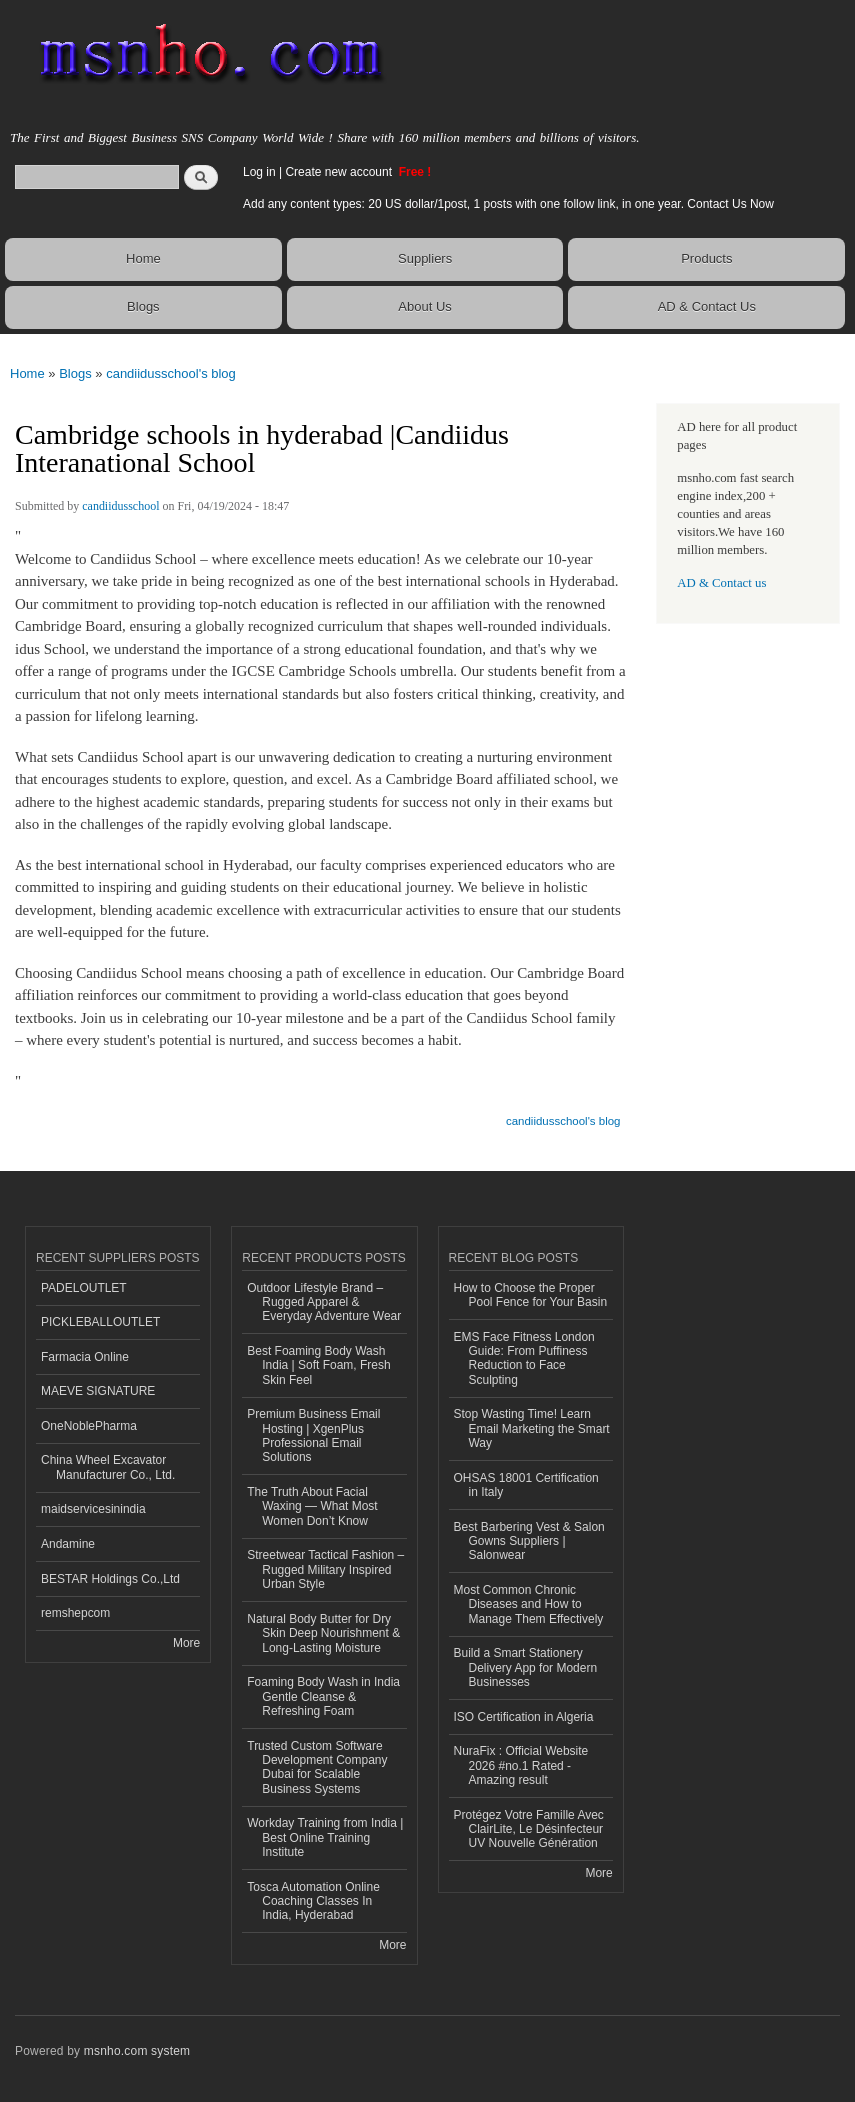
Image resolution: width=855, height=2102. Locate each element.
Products (706, 258)
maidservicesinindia (93, 1509)
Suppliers (425, 258)
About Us (424, 306)
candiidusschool (120, 506)
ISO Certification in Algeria (524, 1717)
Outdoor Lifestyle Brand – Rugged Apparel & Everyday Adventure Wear (324, 1302)
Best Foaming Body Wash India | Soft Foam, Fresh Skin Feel (318, 1365)
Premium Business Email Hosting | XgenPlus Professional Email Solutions (313, 1435)
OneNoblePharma (89, 1426)
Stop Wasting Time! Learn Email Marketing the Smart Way (532, 1428)
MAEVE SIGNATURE (98, 1391)
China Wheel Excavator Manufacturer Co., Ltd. (108, 1467)
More (186, 1643)
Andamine (68, 1544)
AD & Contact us (721, 583)
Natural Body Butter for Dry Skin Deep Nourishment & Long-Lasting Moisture (323, 1633)
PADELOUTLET (84, 1288)
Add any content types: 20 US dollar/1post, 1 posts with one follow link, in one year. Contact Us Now (508, 204)
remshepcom (75, 1613)
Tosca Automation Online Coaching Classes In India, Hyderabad (313, 1901)
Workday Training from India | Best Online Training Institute (325, 1837)
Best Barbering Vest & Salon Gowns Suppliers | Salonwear (529, 1541)
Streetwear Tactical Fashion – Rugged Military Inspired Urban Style (325, 1569)
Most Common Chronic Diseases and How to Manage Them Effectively (529, 1604)
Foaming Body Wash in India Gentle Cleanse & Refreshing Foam (323, 1696)
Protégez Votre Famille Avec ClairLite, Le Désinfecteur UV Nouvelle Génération (529, 1829)
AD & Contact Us (707, 306)
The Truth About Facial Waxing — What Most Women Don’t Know (312, 1506)
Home (143, 258)
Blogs (143, 306)
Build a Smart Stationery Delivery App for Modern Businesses (526, 1667)
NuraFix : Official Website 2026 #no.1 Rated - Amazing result (521, 1765)
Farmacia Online (85, 1357)
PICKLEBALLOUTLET (100, 1322)
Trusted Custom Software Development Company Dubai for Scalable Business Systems (317, 1767)
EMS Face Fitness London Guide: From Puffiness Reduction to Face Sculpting (524, 1358)
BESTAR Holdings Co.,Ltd (110, 1579)
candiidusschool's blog (171, 373)
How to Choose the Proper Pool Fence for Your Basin (531, 1295)
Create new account (340, 172)
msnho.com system (137, 2051)
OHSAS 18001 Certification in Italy (526, 1485)
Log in (259, 172)
